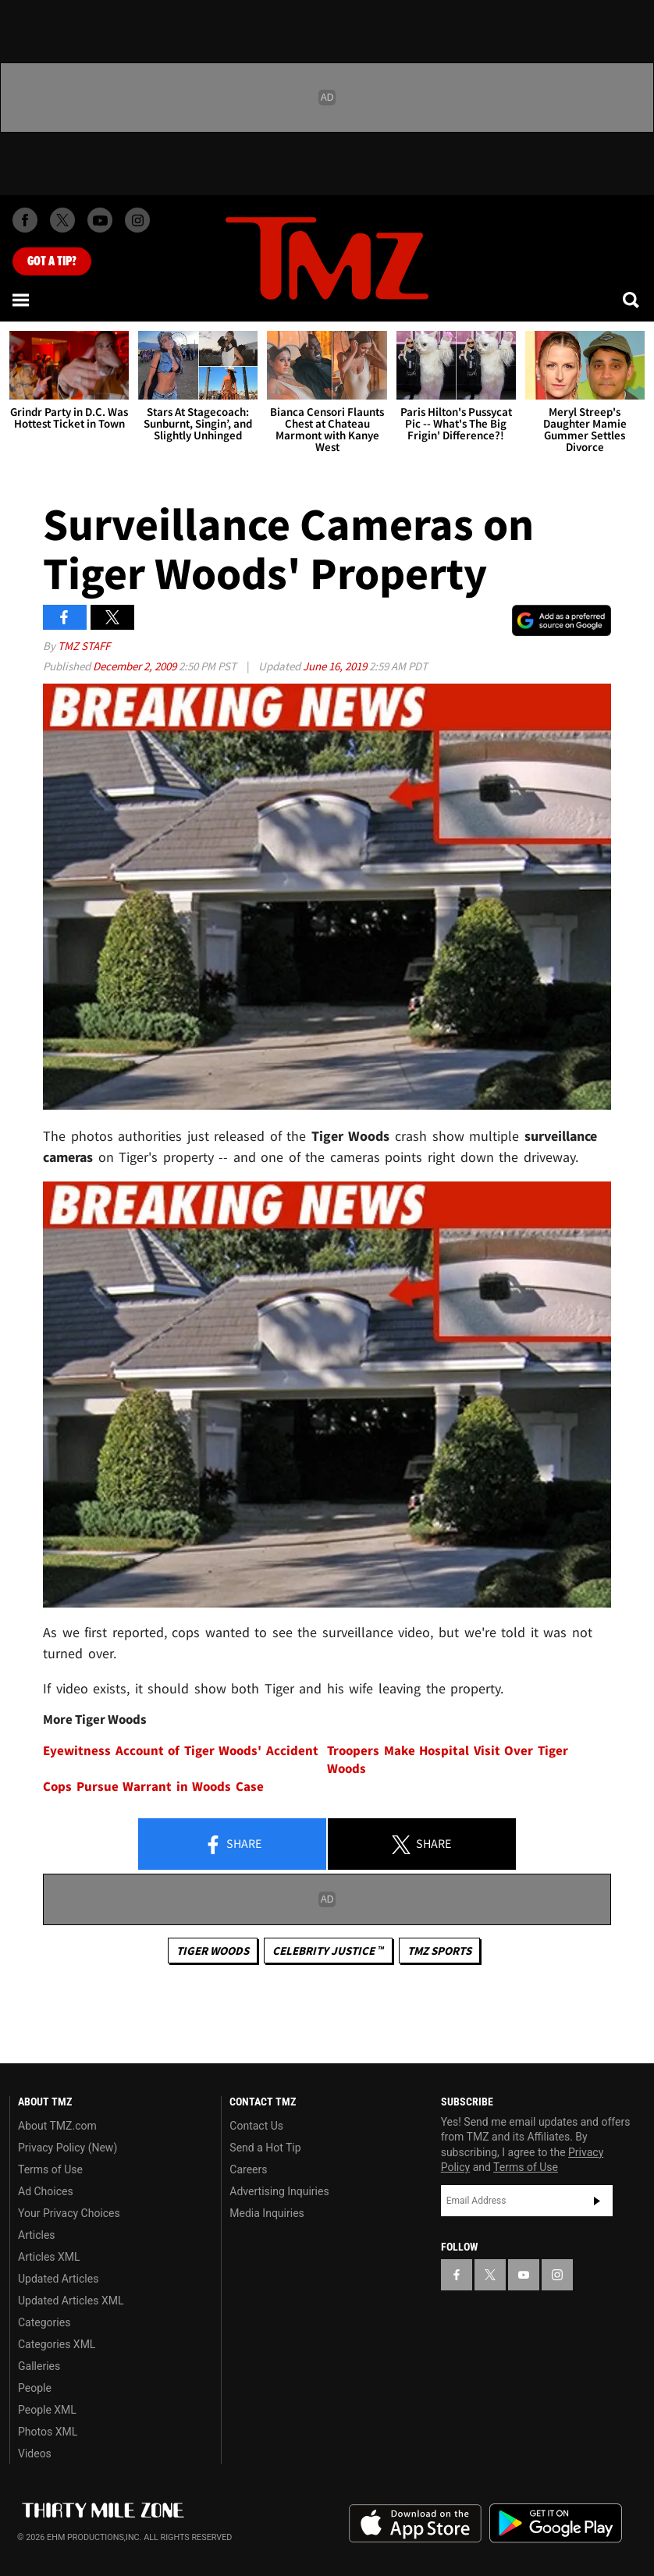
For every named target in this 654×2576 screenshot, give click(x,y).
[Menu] (22, 300)
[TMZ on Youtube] (99, 220)
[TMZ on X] (62, 220)
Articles (36, 2235)
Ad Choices (45, 2191)
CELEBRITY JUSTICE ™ (328, 1950)
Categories (44, 2322)
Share (232, 1844)
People (35, 2388)
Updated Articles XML (70, 2300)
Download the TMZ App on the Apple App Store (415, 2523)
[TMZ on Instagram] (137, 220)
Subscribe (597, 2200)
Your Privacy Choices (69, 2213)
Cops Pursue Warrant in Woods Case (153, 1786)
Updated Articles (58, 2278)
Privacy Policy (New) (67, 2147)
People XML (47, 2410)
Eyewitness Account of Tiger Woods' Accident (180, 1751)
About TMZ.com (57, 2125)
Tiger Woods (212, 1950)
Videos (35, 2453)
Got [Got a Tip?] (51, 261)
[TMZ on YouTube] (523, 2274)
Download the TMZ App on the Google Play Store (555, 2523)
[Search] (632, 300)
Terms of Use (50, 2169)
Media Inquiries (266, 2213)
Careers (248, 2169)
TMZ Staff (84, 645)
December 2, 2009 (136, 666)
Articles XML (49, 2257)
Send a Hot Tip (264, 2147)
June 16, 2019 (336, 666)
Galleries (39, 2366)
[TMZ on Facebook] (24, 220)
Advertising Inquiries (279, 2191)
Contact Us (256, 2125)
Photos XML (47, 2431)
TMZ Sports (439, 1950)
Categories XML (56, 2344)
